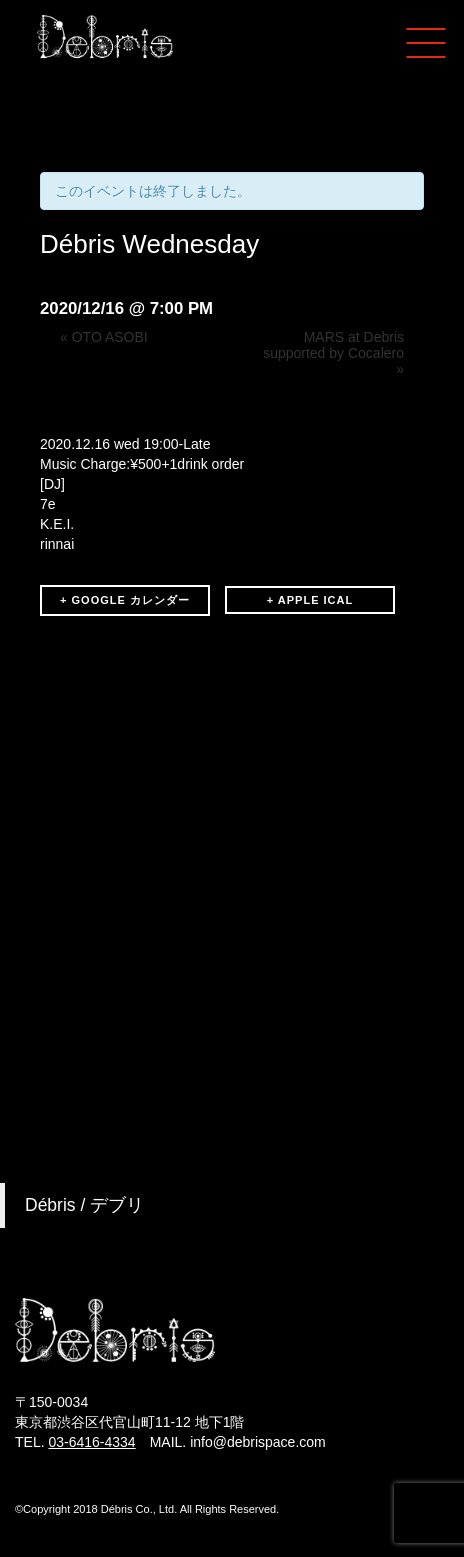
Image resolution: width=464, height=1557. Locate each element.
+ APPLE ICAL (310, 600)
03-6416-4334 (91, 1442)
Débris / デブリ (84, 1205)
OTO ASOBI (104, 337)
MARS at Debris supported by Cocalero (333, 353)
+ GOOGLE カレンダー (125, 600)
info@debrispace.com (258, 1442)
